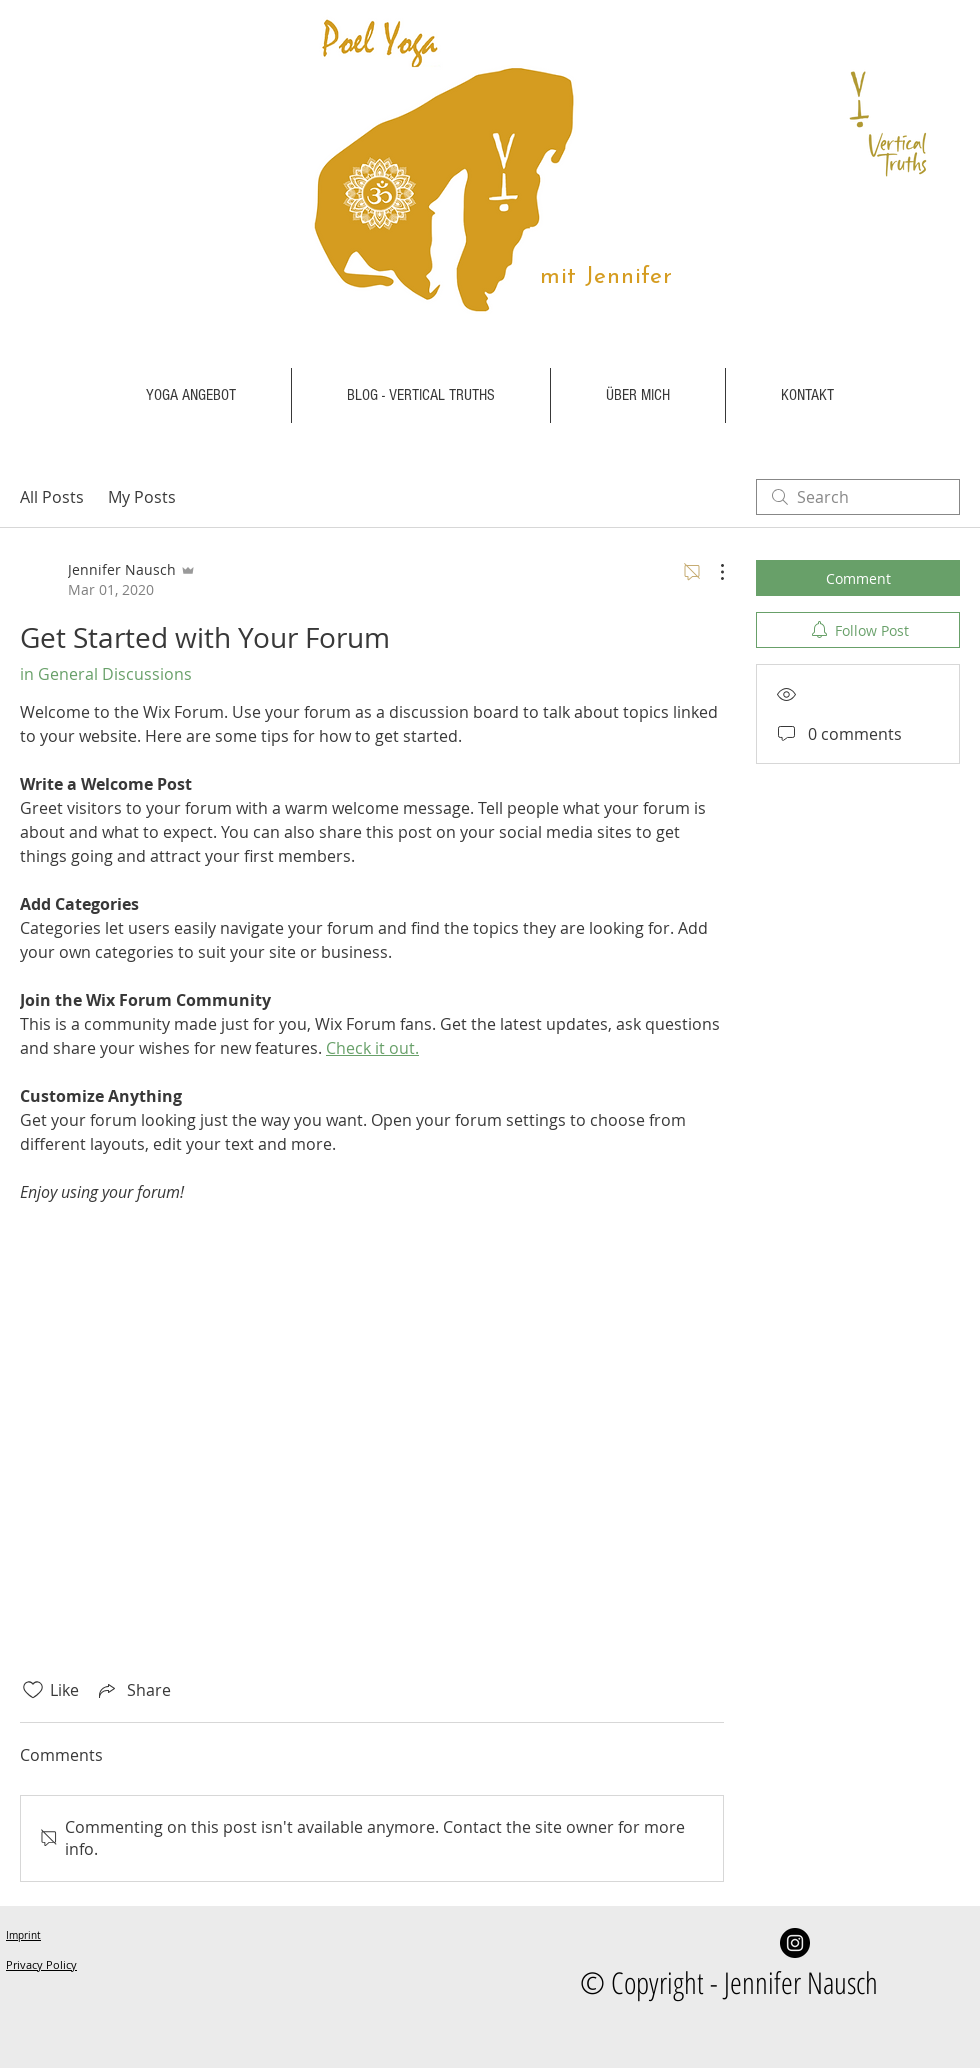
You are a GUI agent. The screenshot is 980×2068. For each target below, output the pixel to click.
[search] (858, 497)
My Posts (142, 497)
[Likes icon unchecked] (33, 1690)
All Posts (52, 497)
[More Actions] (712, 572)
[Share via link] (133, 1690)
